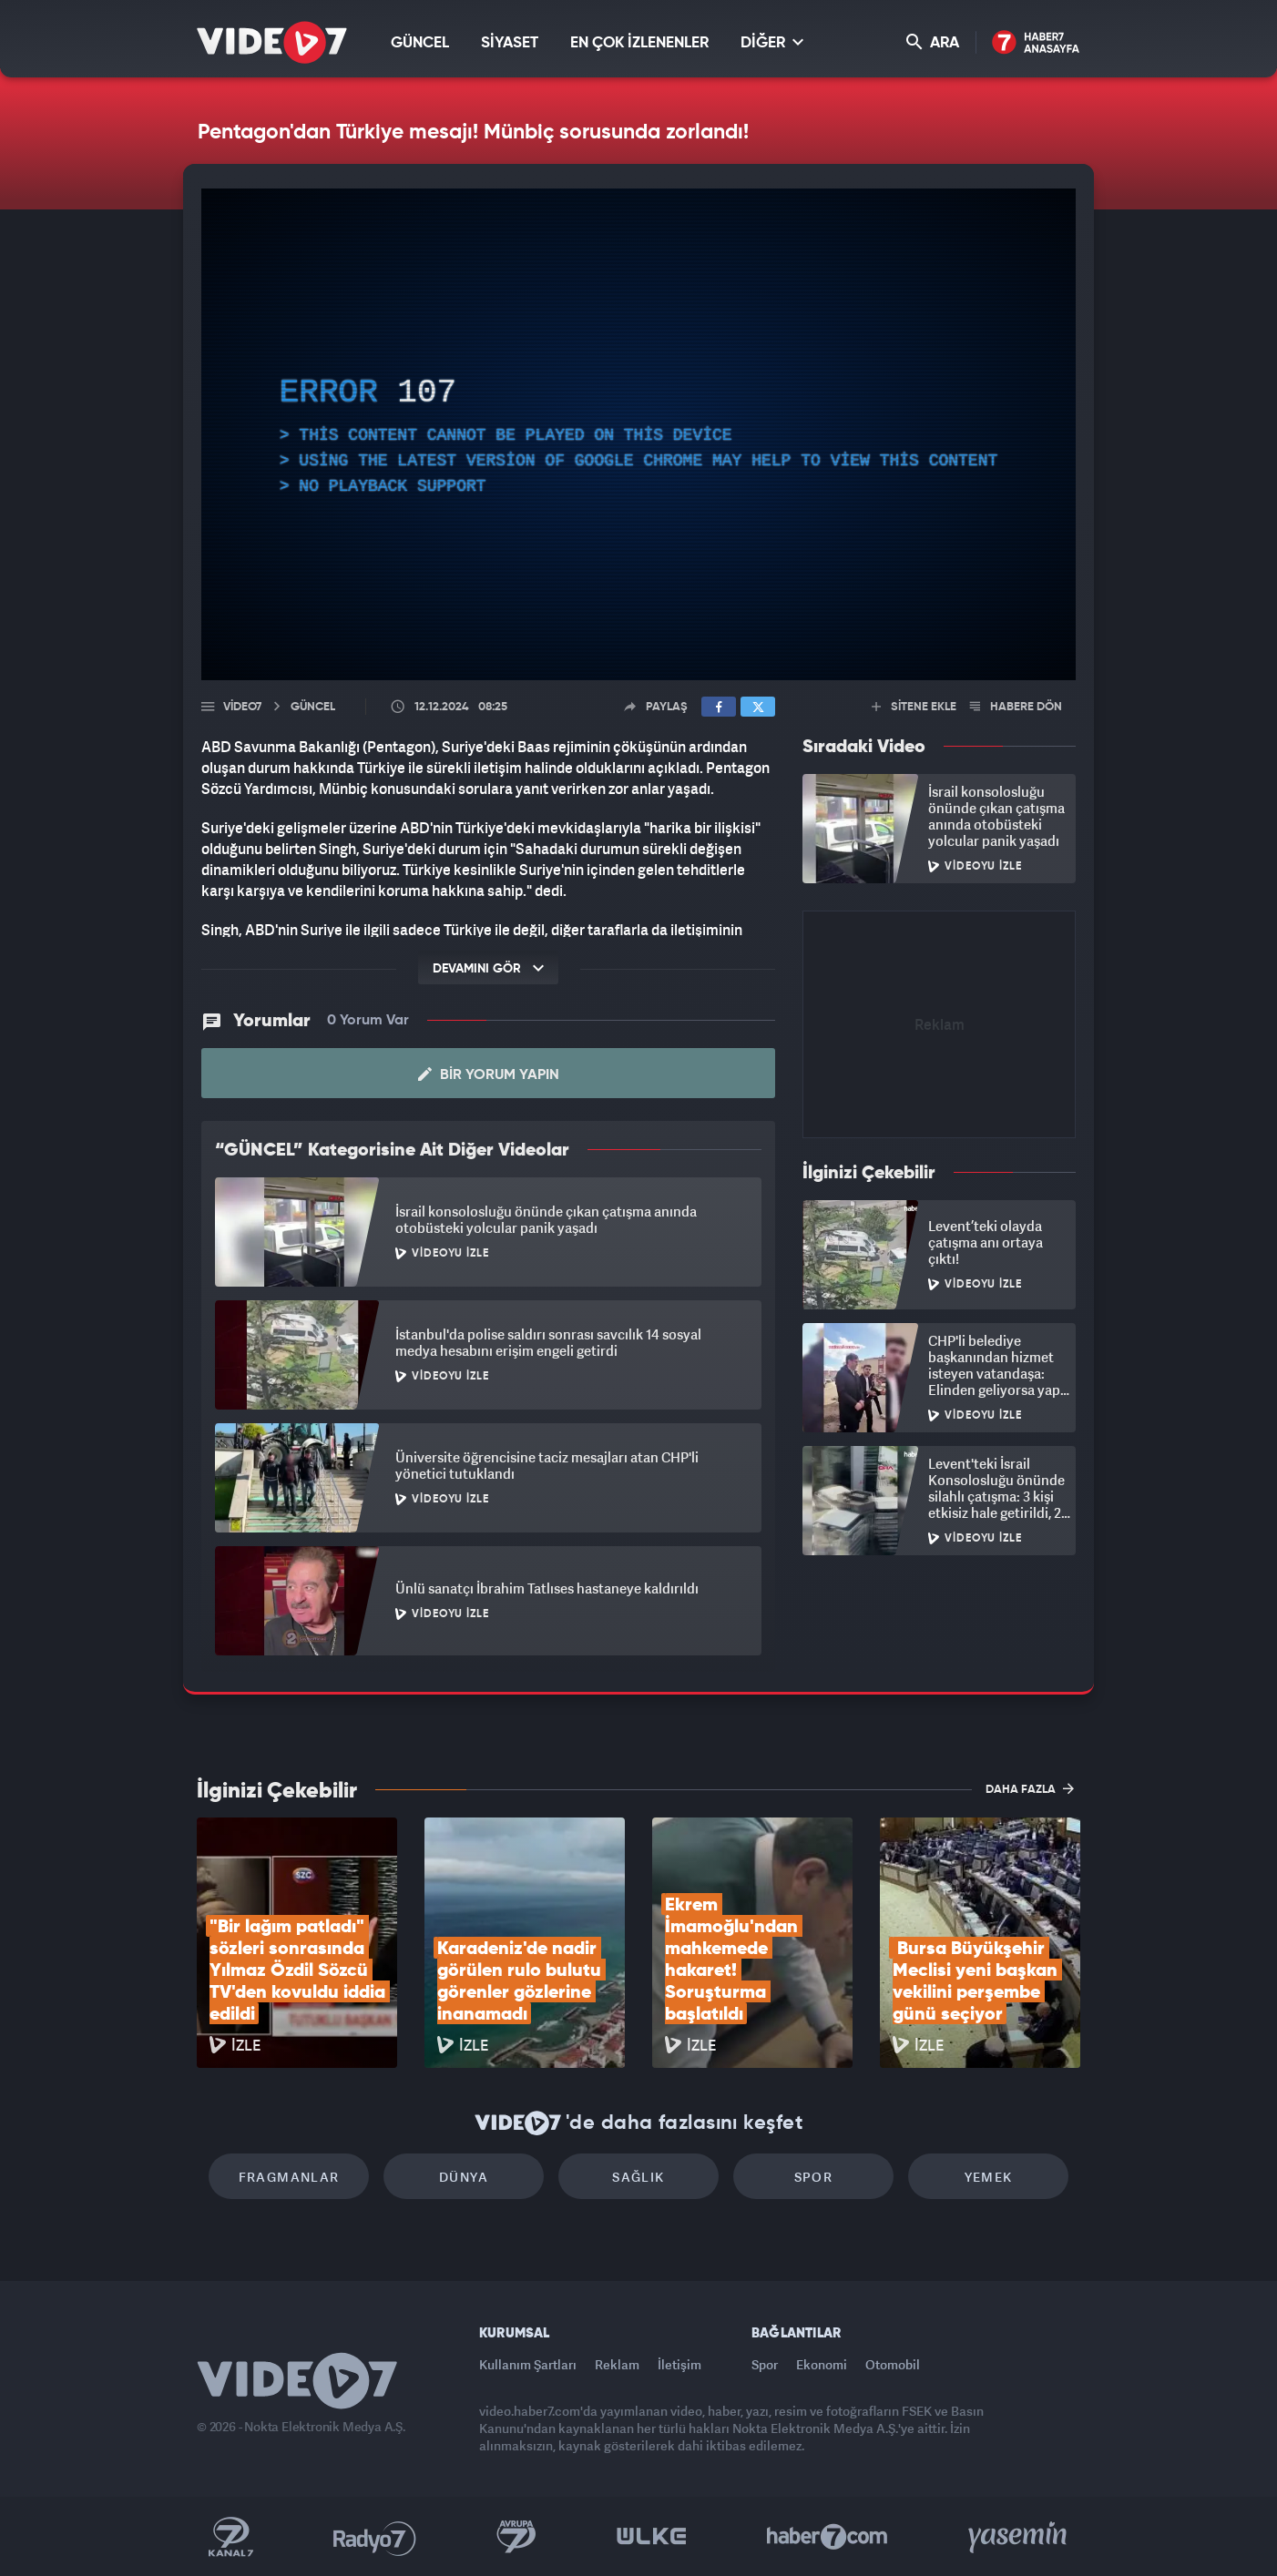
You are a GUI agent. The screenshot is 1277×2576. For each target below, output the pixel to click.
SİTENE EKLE (914, 707)
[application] (638, 434)
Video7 (242, 707)
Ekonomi (821, 2364)
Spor (813, 2176)
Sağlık (638, 2176)
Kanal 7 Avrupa (516, 2537)
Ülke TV (652, 2537)
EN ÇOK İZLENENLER (639, 43)
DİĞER (772, 42)
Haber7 (827, 2537)
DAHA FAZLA (1030, 1788)
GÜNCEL (420, 43)
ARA (932, 42)
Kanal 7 (230, 2537)
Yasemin (1019, 2537)
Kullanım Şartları (528, 2364)
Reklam (617, 2364)
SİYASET (509, 43)
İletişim (679, 2364)
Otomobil (892, 2364)
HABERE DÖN (1016, 707)
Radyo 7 (374, 2537)
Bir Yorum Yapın (488, 1074)
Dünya (463, 2176)
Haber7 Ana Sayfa (1036, 43)
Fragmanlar (289, 2176)
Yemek (989, 2176)
